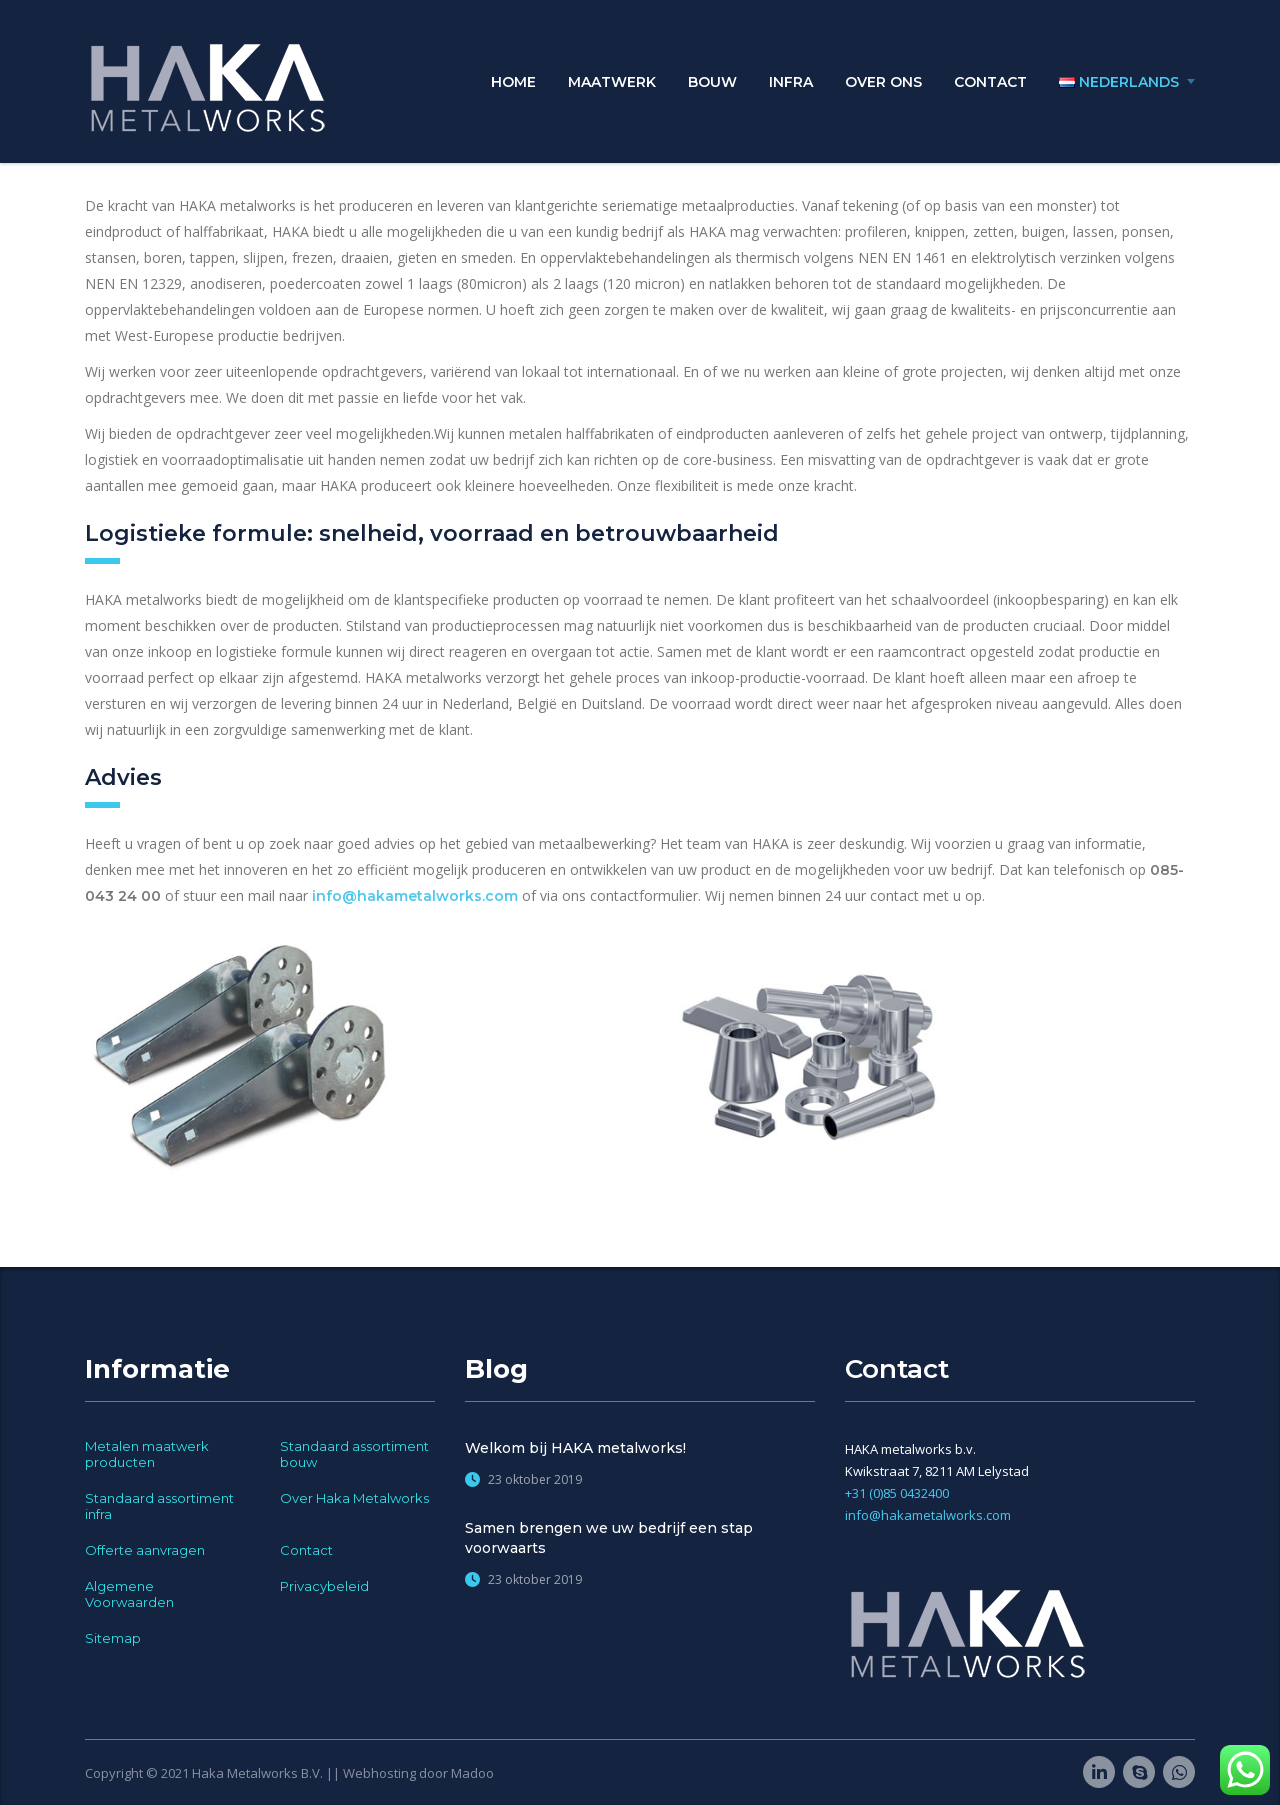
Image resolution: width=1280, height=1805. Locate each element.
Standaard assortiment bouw (354, 1454)
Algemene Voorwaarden (129, 1594)
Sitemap (113, 1638)
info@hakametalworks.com (415, 896)
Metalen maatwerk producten (147, 1454)
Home (513, 82)
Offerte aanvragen (145, 1550)
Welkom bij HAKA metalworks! (575, 1448)
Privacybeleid (324, 1586)
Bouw (712, 82)
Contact (990, 82)
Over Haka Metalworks (354, 1498)
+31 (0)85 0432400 (897, 1493)
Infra (791, 82)
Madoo (472, 1773)
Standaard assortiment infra (159, 1506)
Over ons (883, 82)
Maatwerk (612, 82)
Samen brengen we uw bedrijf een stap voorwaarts (609, 1538)
